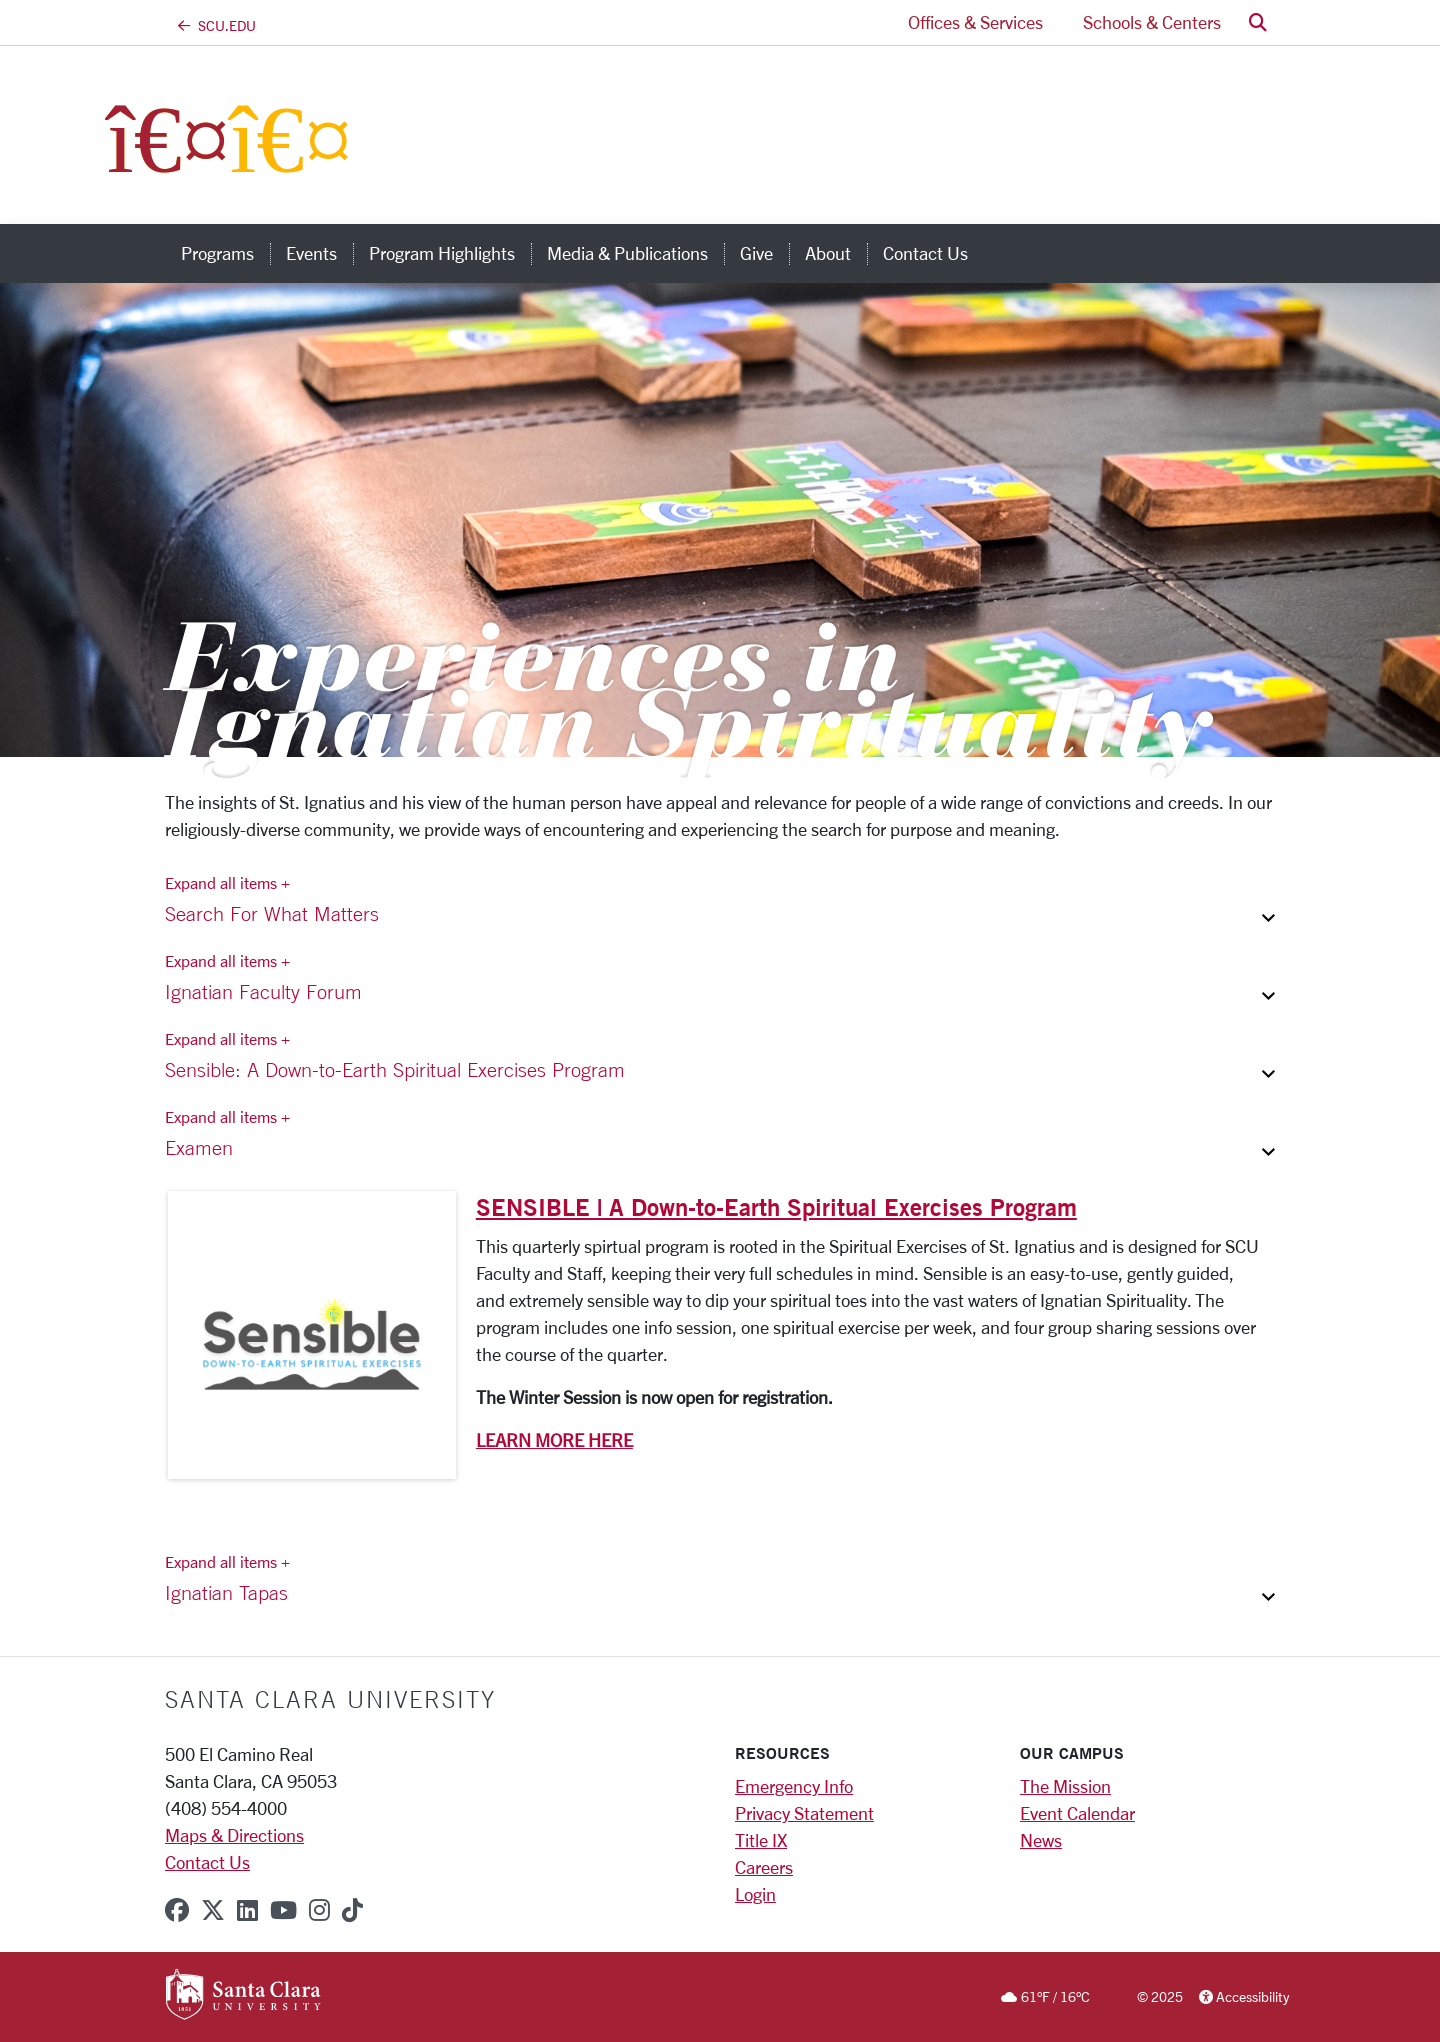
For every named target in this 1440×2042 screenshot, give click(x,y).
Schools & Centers (1152, 22)
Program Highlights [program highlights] (442, 253)
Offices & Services (975, 22)
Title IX (761, 1840)
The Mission (1065, 1786)
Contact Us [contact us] (925, 253)
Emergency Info (794, 1786)
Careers (764, 1867)
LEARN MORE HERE (554, 1440)
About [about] (828, 253)
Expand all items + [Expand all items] (227, 882)
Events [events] (311, 253)
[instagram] (319, 1910)
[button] (1258, 22)
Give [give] (756, 253)
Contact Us (207, 1862)
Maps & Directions (234, 1835)
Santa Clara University (330, 1699)
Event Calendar (1077, 1813)
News (1041, 1840)
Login (755, 1894)
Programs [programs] (217, 253)
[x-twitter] (213, 1910)
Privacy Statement (804, 1813)
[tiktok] (352, 1910)
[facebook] (177, 1910)
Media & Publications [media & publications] (627, 253)
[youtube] (283, 1910)
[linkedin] (247, 1910)
